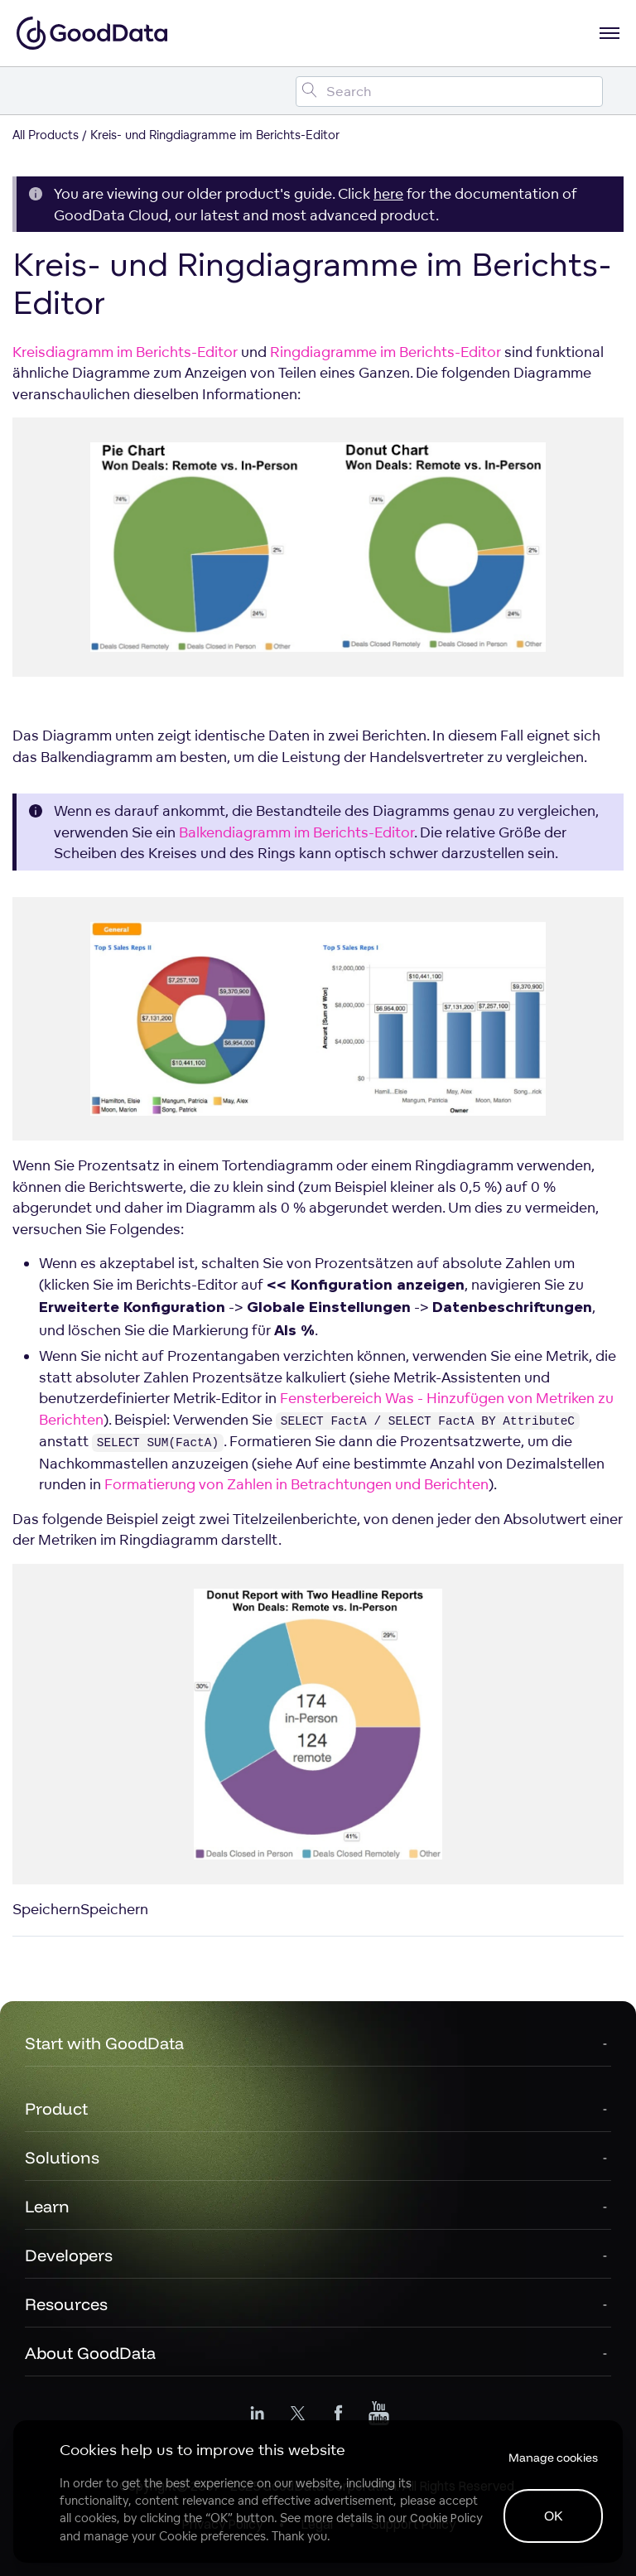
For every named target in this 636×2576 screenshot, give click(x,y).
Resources (66, 2304)
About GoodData (90, 2352)
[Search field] (449, 91)
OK (553, 2515)
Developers (69, 2255)
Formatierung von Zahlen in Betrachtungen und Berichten (296, 1484)
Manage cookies (553, 2457)
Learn (47, 2206)
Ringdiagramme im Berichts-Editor (385, 351)
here (388, 193)
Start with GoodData (104, 2043)
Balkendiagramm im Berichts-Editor (296, 832)
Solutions (62, 2157)
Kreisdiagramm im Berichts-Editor (125, 351)
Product (56, 2108)
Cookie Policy (446, 2518)
